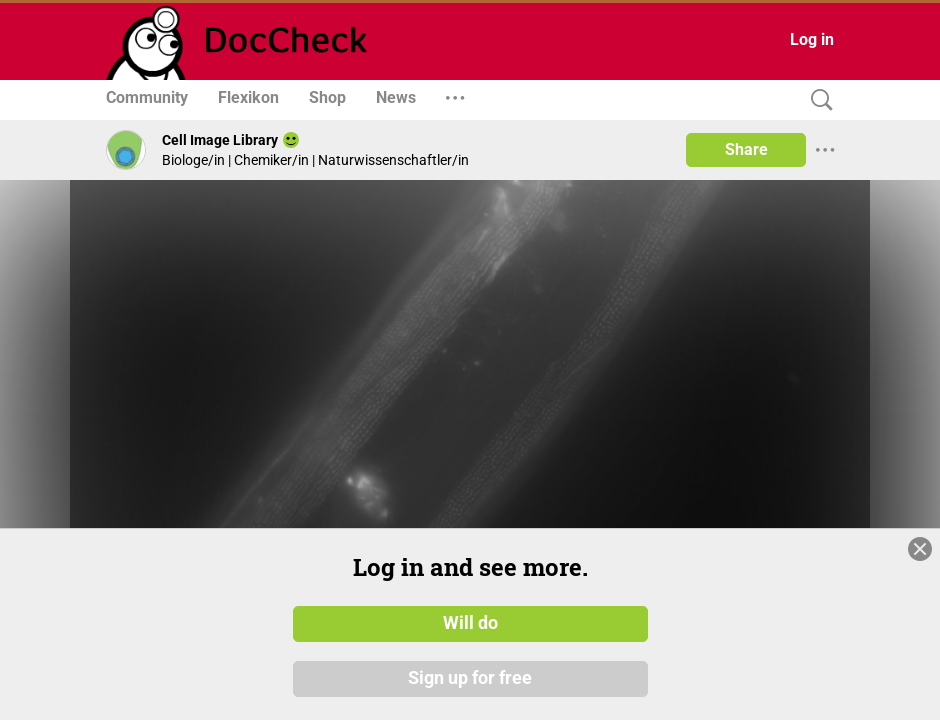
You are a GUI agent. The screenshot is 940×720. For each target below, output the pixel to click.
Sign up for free (470, 679)
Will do (470, 623)
